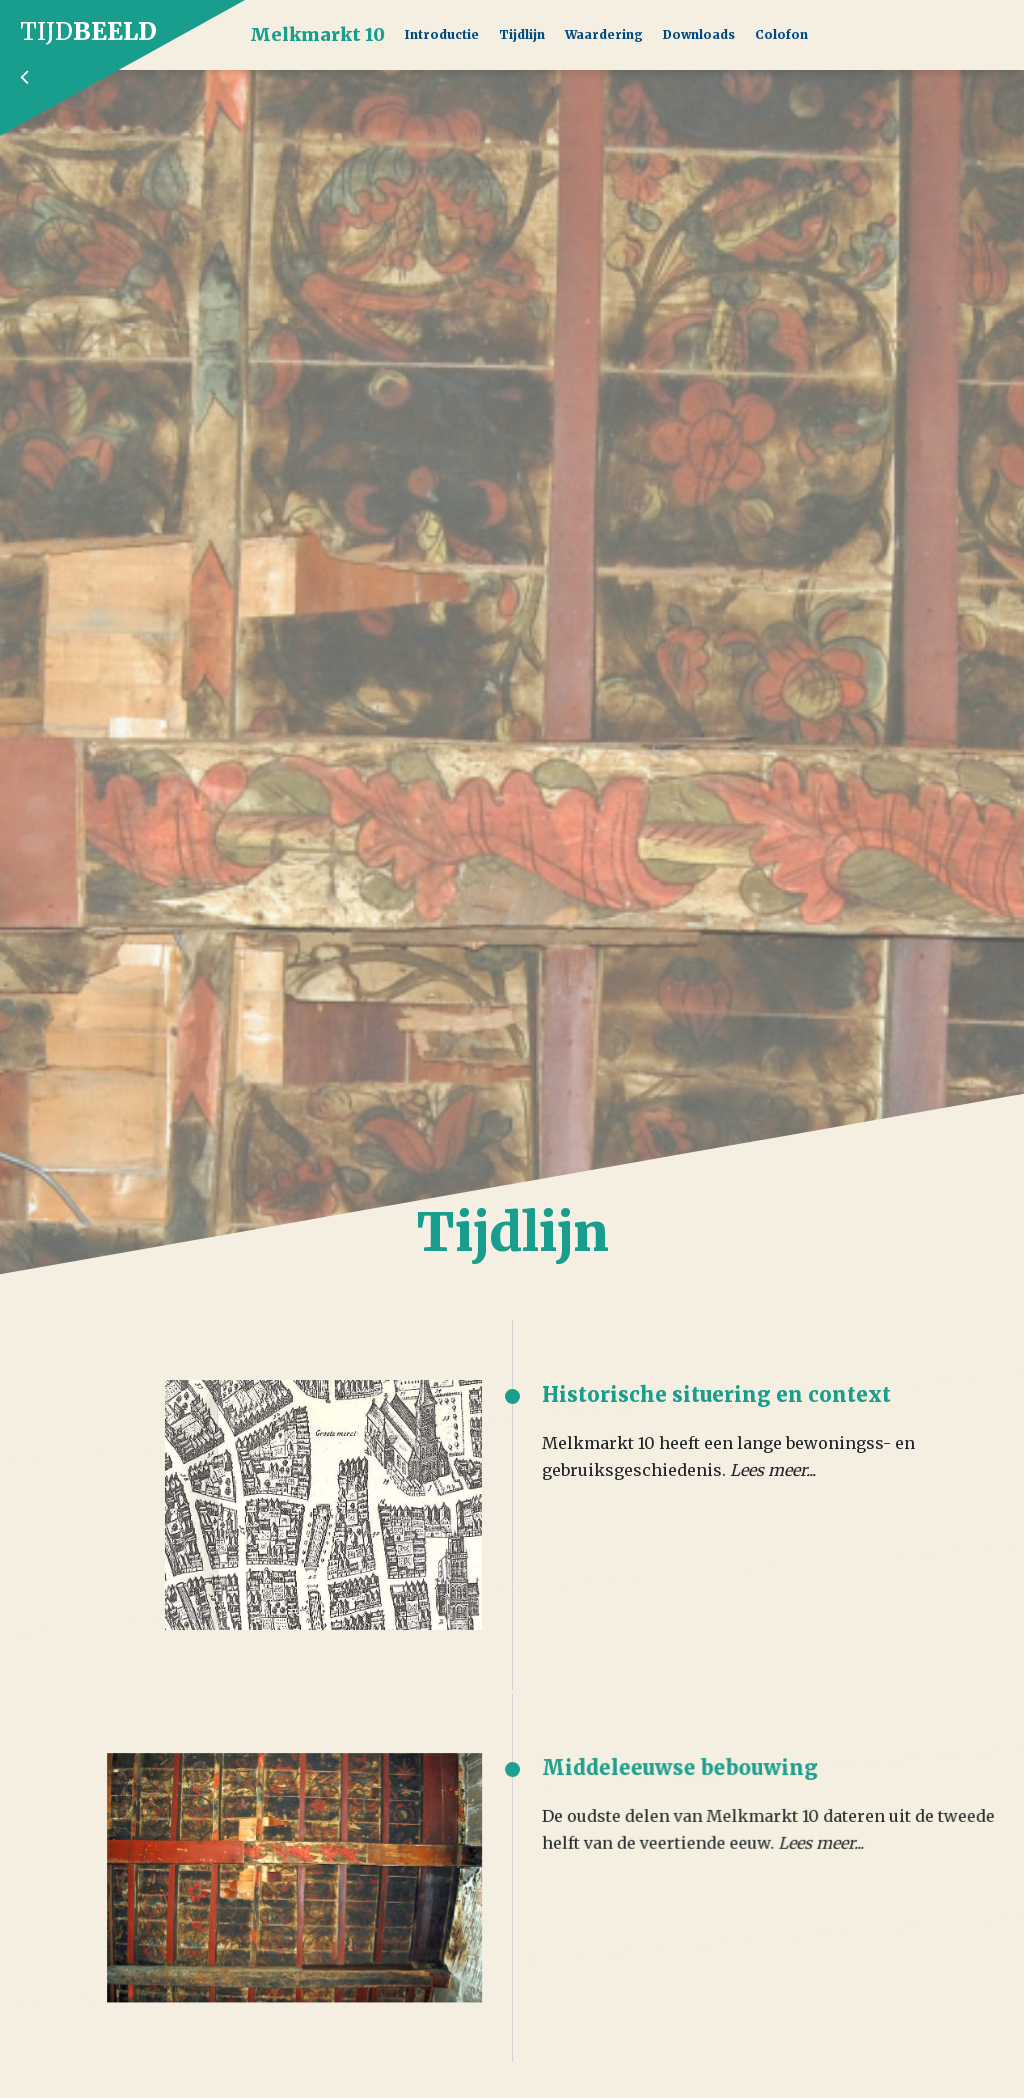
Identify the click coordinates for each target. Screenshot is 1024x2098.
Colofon (781, 34)
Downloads (699, 34)
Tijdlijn (522, 34)
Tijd (125, 52)
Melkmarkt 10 (317, 34)
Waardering (604, 34)
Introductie (442, 34)
